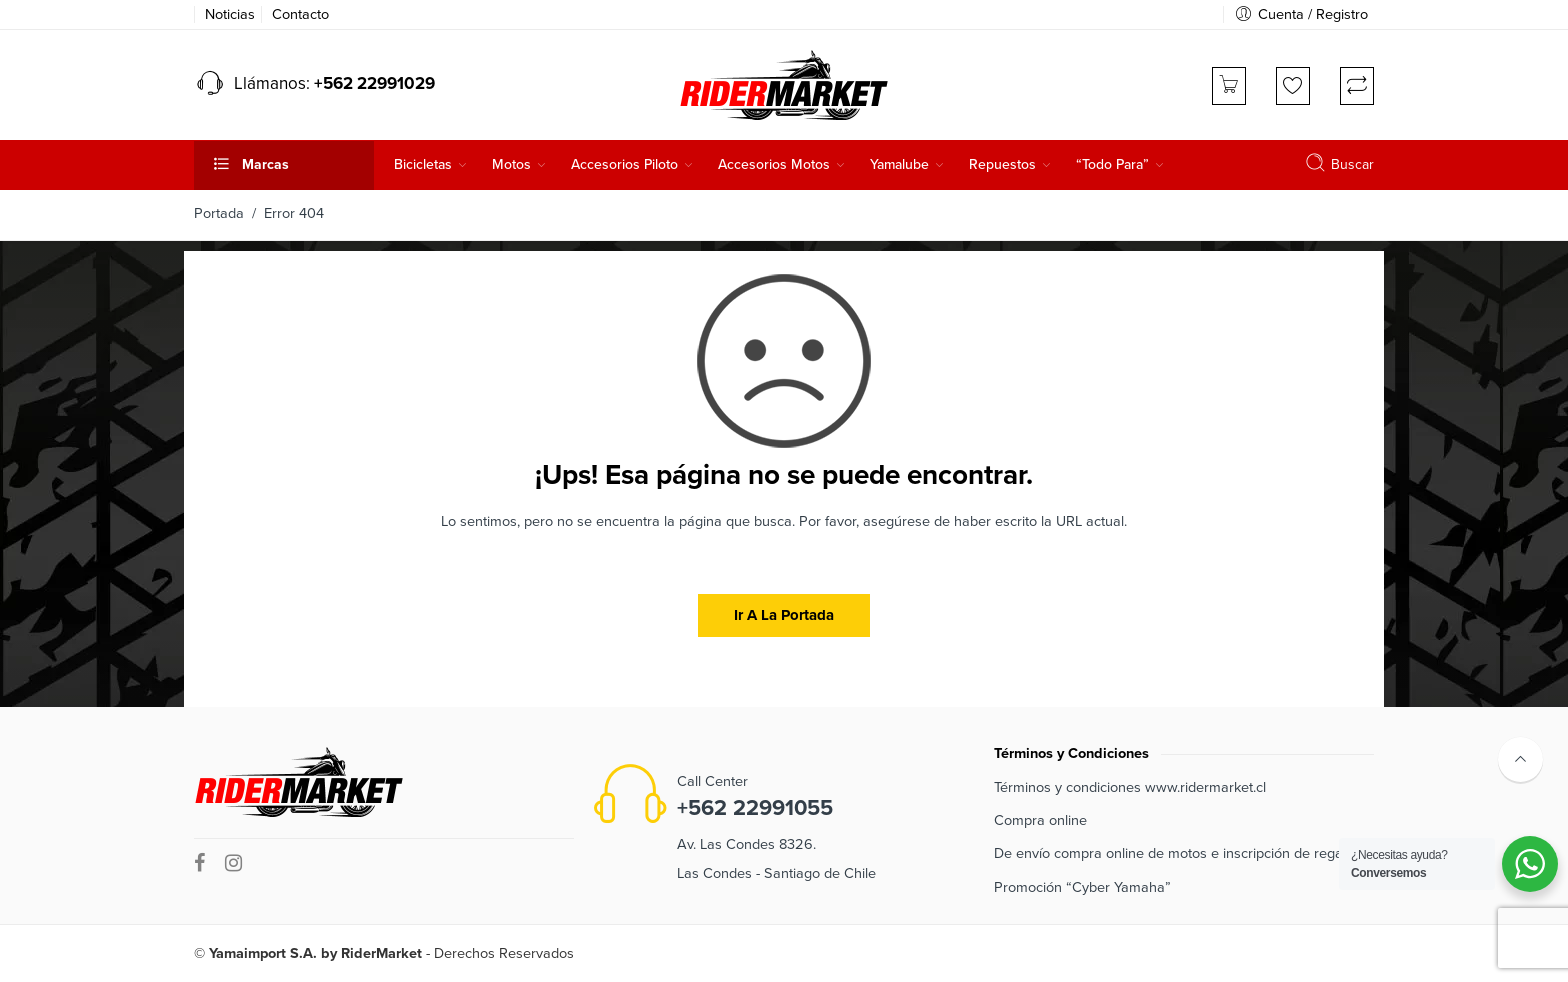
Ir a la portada (784, 615)
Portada (219, 213)
